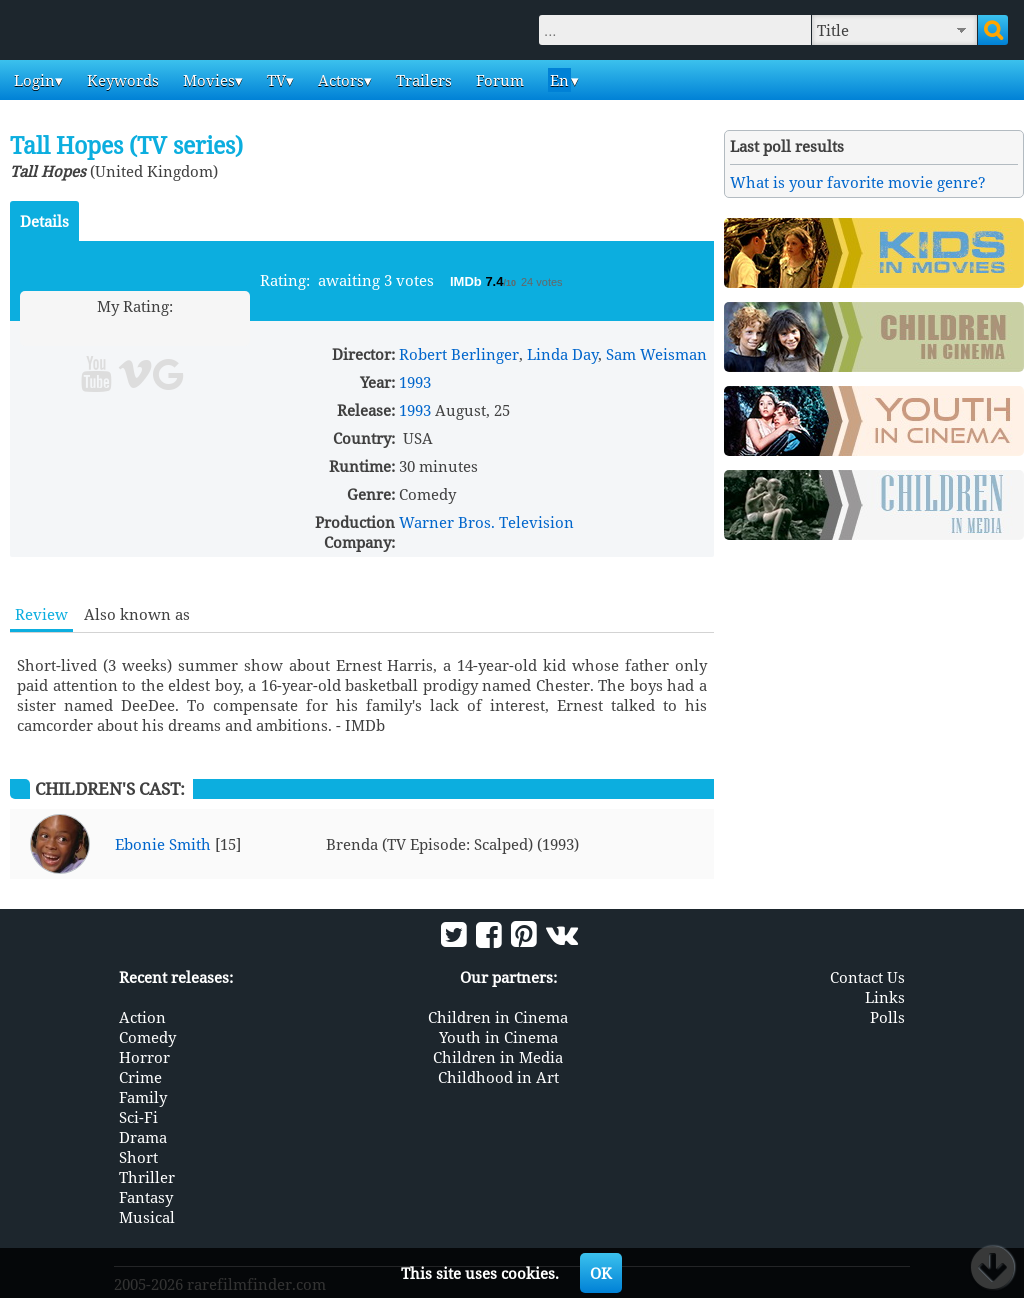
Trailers (422, 80)
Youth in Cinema (498, 1037)
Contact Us (867, 977)
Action (142, 1017)
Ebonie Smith (163, 844)
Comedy (147, 1037)
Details (44, 221)
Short (138, 1157)
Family (143, 1097)
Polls (887, 1017)
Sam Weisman (656, 354)
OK (601, 1273)
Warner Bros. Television (486, 522)
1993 (415, 382)
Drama (143, 1137)
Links (885, 997)
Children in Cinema (498, 1017)
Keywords (121, 80)
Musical (147, 1217)
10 (211, 329)
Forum (498, 80)
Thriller (147, 1177)
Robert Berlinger (459, 354)
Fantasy (146, 1197)
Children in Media (498, 1057)
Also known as (137, 614)
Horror (144, 1057)
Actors (339, 80)
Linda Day (562, 354)
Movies (207, 80)
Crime (140, 1077)
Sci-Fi (138, 1117)
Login (32, 80)
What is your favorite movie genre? (858, 182)
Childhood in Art (498, 1077)
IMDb (467, 281)
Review (41, 614)
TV (274, 80)
